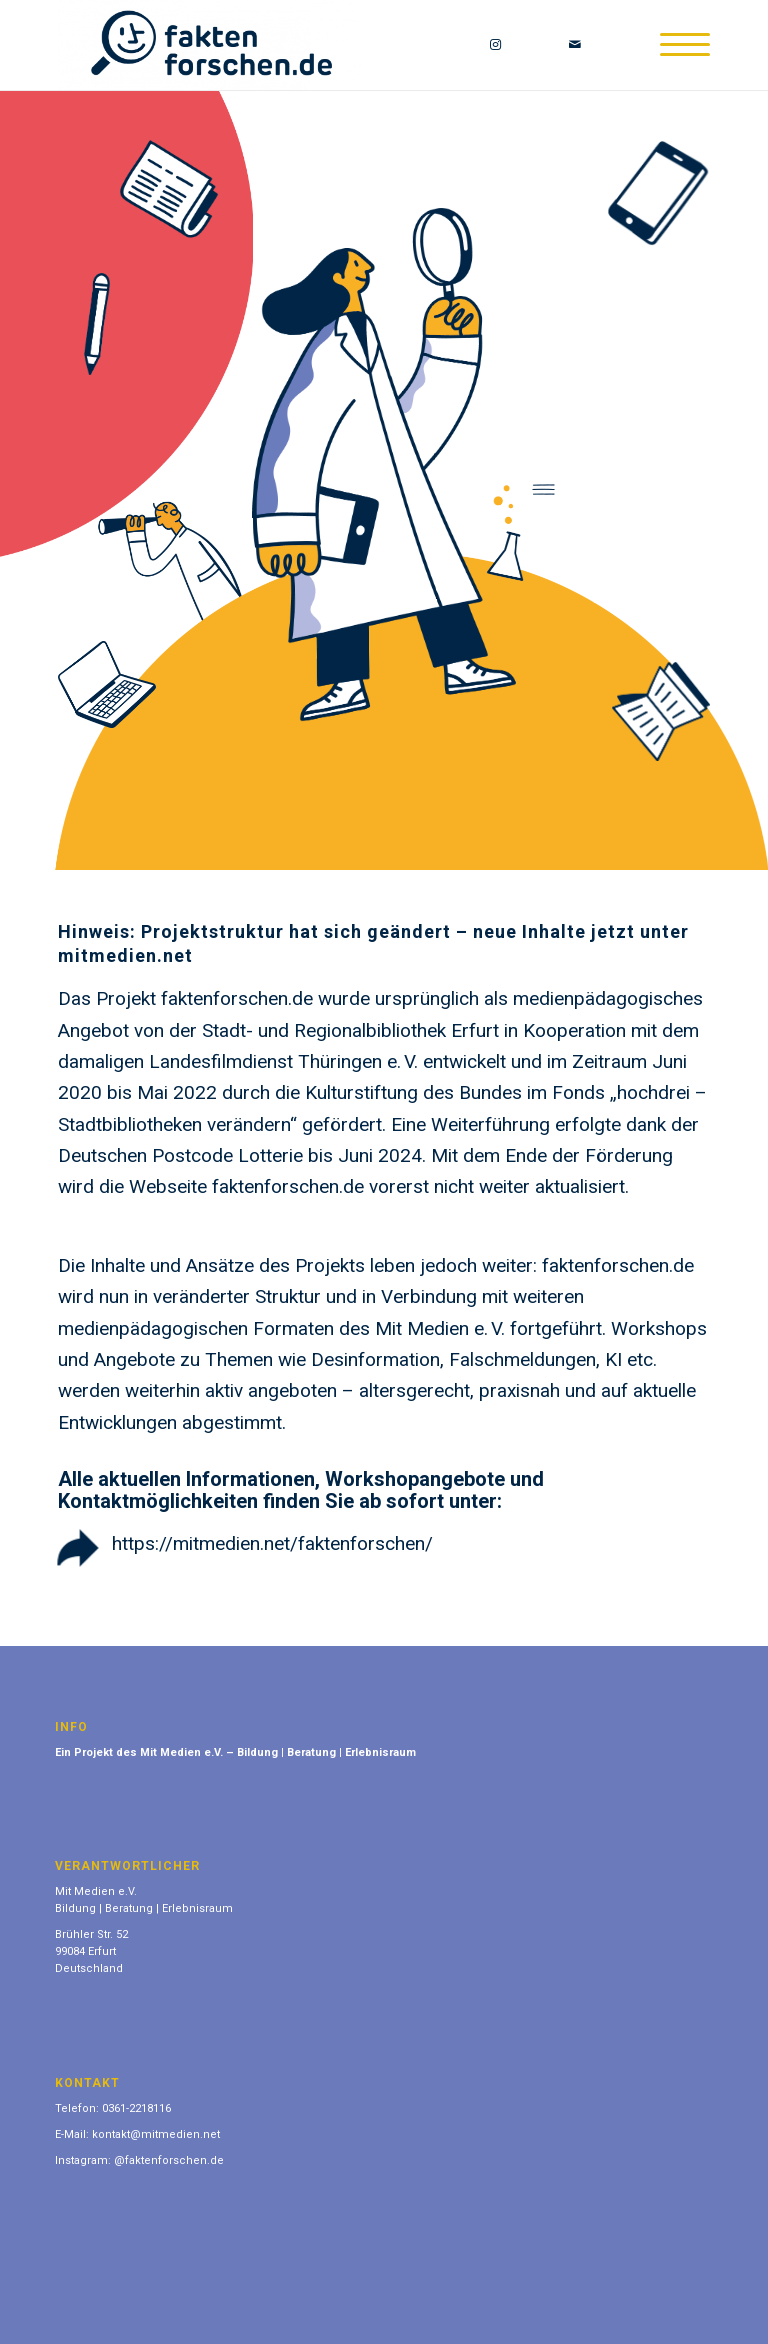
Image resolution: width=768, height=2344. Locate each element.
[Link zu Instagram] (495, 45)
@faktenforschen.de (169, 2160)
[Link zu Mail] (575, 45)
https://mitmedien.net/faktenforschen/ (272, 1543)
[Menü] (675, 45)
